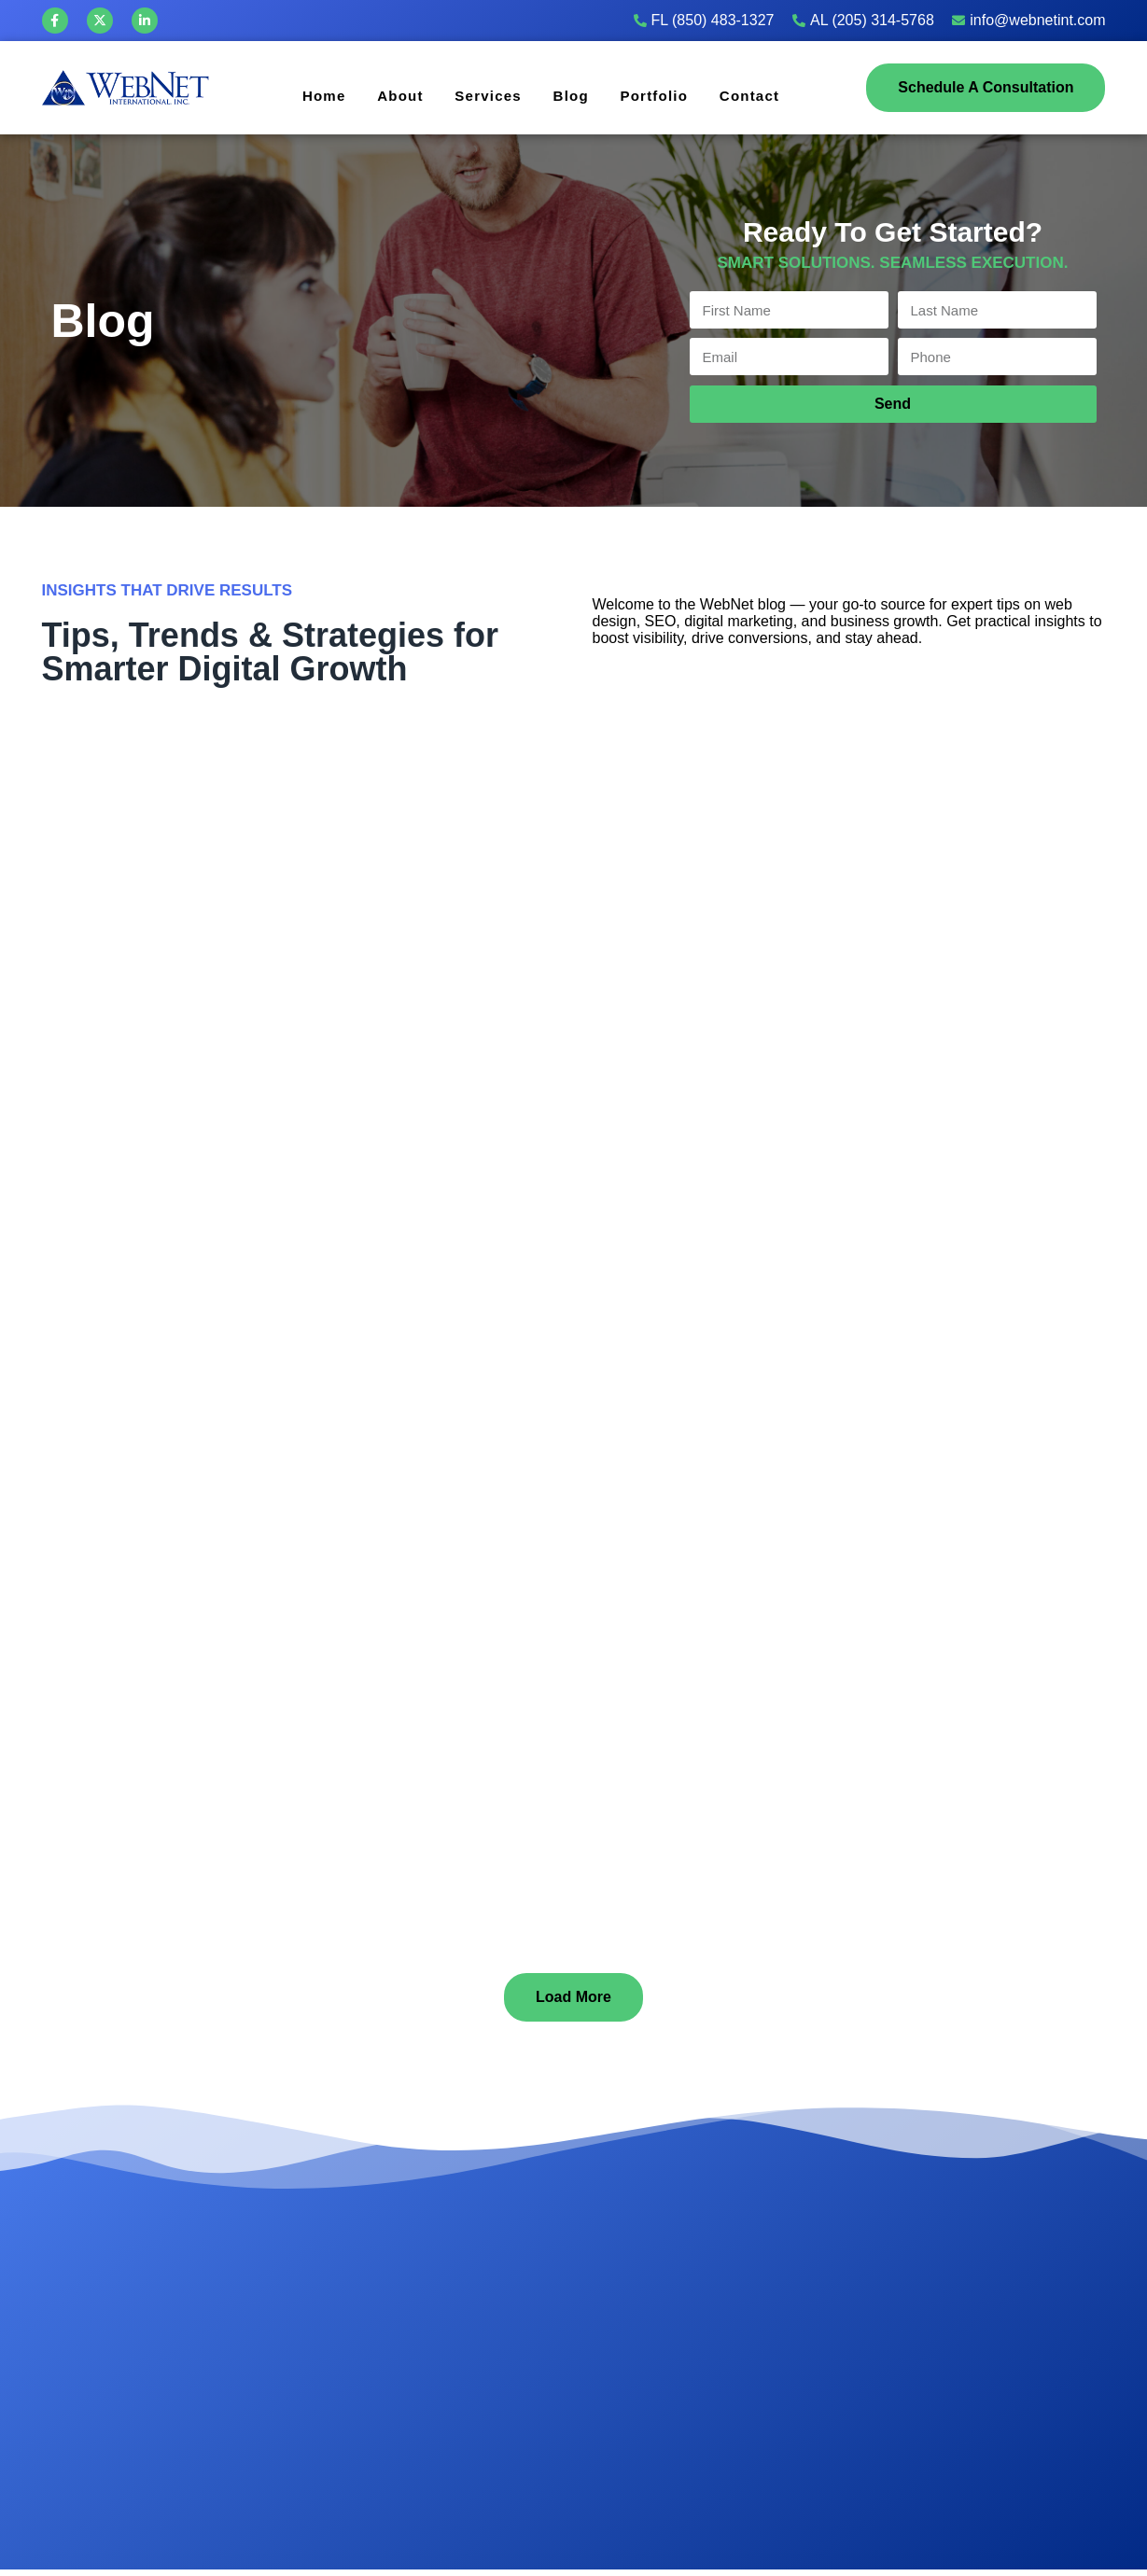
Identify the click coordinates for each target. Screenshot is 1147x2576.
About (390, 95)
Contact (760, 95)
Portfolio (659, 95)
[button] (573, 1997)
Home (308, 95)
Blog (571, 95)
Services (484, 95)
